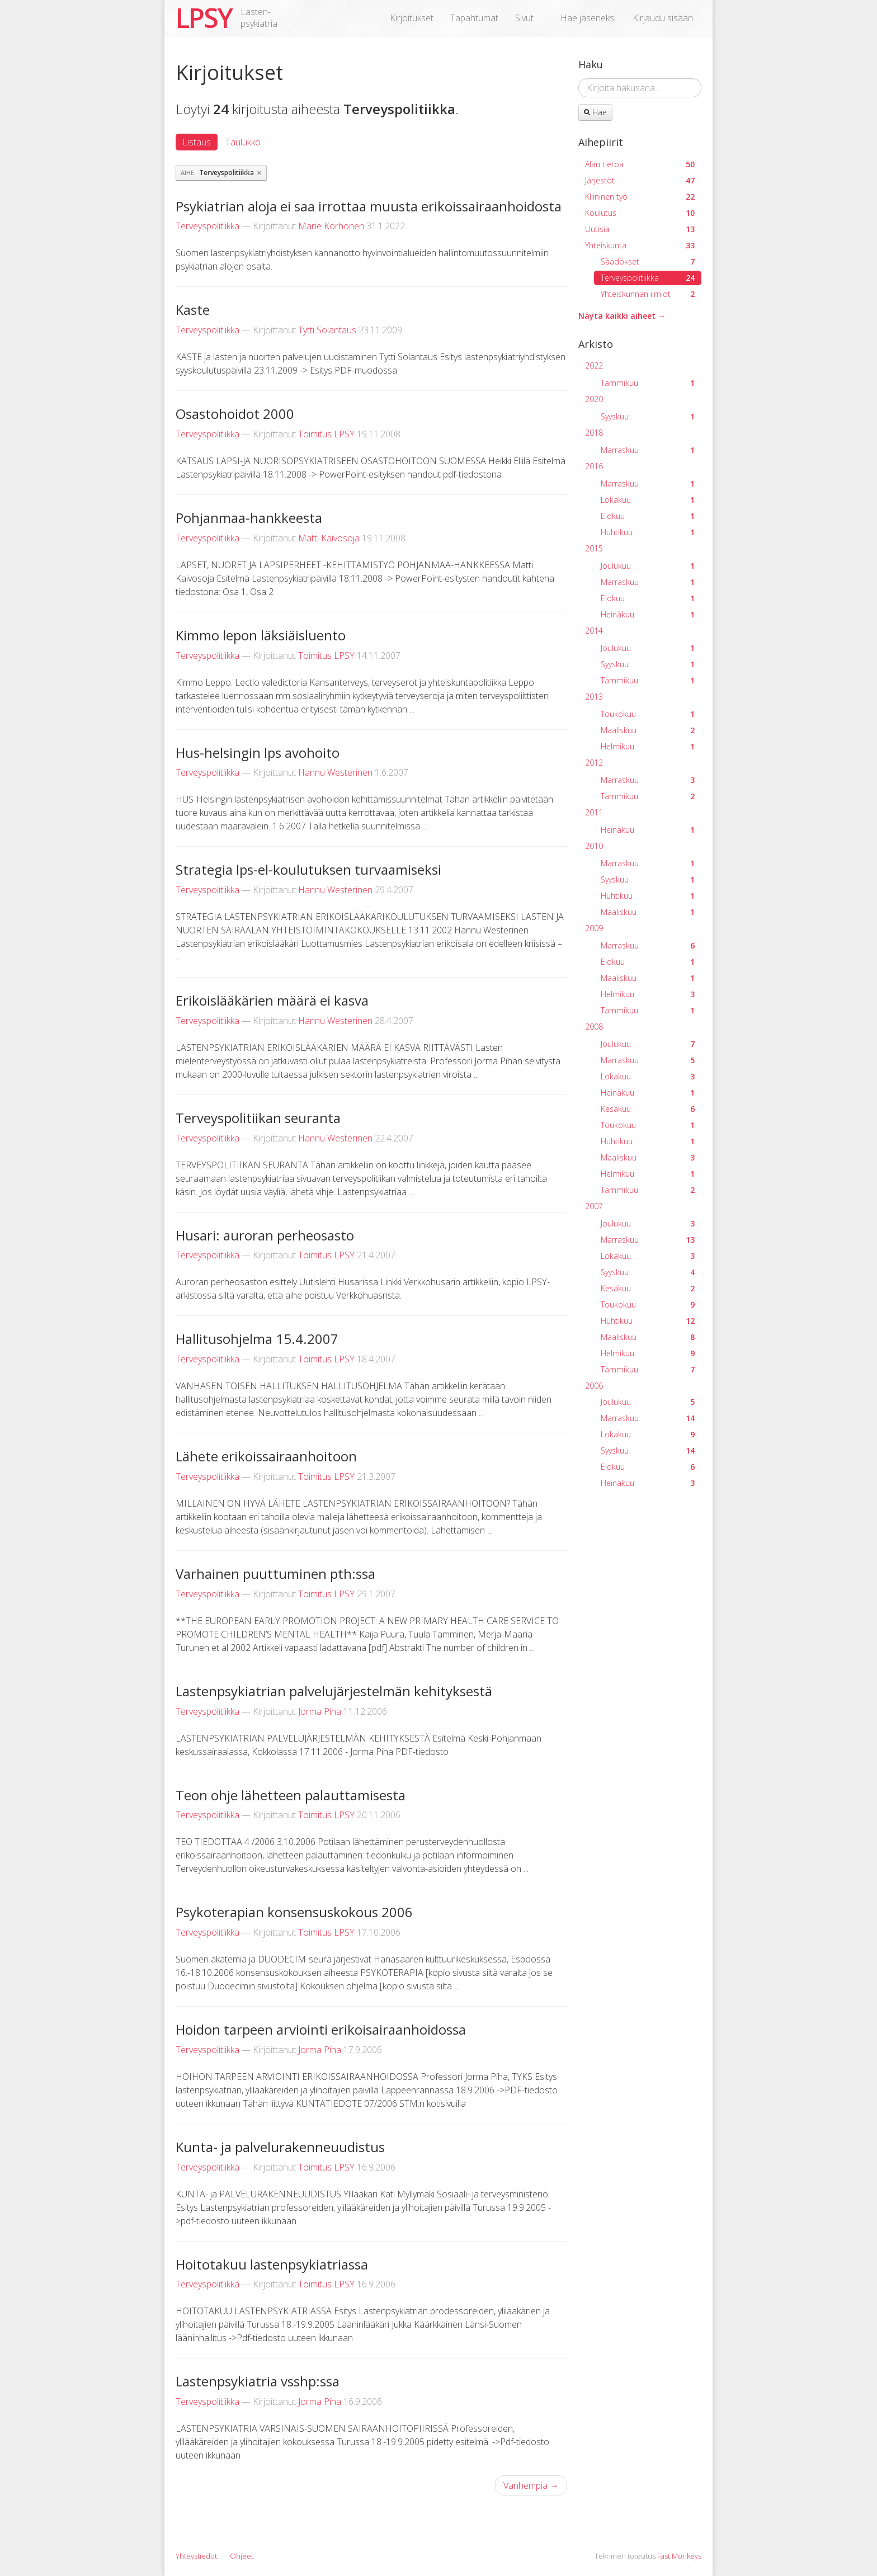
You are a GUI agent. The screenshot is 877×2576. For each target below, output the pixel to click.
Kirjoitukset (411, 18)
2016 (594, 466)
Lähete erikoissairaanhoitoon (266, 1456)
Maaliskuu (648, 730)
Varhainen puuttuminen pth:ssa (275, 1573)
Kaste (193, 309)
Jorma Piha (319, 1711)
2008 (594, 1026)
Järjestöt (640, 180)
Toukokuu (648, 714)
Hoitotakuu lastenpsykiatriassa (272, 2264)
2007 (594, 1206)
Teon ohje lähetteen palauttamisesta (291, 1795)
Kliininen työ (640, 196)
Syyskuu (648, 416)
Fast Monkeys (679, 2556)
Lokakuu (648, 499)
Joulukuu (648, 565)
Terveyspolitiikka (207, 226)
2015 (594, 548)
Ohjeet (241, 2556)
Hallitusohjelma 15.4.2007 (257, 1338)
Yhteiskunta (640, 245)
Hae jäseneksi (588, 18)
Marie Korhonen (331, 226)
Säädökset (648, 261)
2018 (594, 432)
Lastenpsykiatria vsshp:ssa (258, 2381)
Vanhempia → (531, 2485)
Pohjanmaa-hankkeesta (249, 517)
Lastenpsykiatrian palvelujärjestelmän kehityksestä (334, 1691)
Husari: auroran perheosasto (265, 1235)
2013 (594, 696)
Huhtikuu (648, 532)
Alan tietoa (640, 164)
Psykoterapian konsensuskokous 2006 (294, 1912)
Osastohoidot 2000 (235, 413)
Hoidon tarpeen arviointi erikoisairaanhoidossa (321, 2029)
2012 (594, 762)
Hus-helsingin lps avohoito (258, 752)
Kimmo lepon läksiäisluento (261, 635)
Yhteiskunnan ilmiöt (648, 294)
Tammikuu (648, 383)
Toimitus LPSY (326, 434)
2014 (594, 630)
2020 (594, 399)
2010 (594, 846)
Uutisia (640, 229)
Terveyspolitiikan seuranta (258, 1117)
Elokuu (648, 516)
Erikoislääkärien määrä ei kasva (272, 1000)
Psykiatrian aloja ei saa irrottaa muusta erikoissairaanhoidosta (369, 206)
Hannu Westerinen (335, 772)
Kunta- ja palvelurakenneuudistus (280, 2147)
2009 (594, 928)
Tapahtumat (474, 18)
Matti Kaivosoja (329, 538)
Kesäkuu (648, 1108)
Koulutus (640, 212)
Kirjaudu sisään (663, 18)
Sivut (524, 18)
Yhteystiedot (196, 2556)
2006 (594, 1385)
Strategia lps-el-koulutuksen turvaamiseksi (308, 869)
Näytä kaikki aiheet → (622, 315)
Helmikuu (648, 746)
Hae (595, 112)
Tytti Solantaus (327, 330)
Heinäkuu (648, 614)
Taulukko (243, 142)
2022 (594, 365)
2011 (594, 812)
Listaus (196, 142)
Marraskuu (648, 450)
